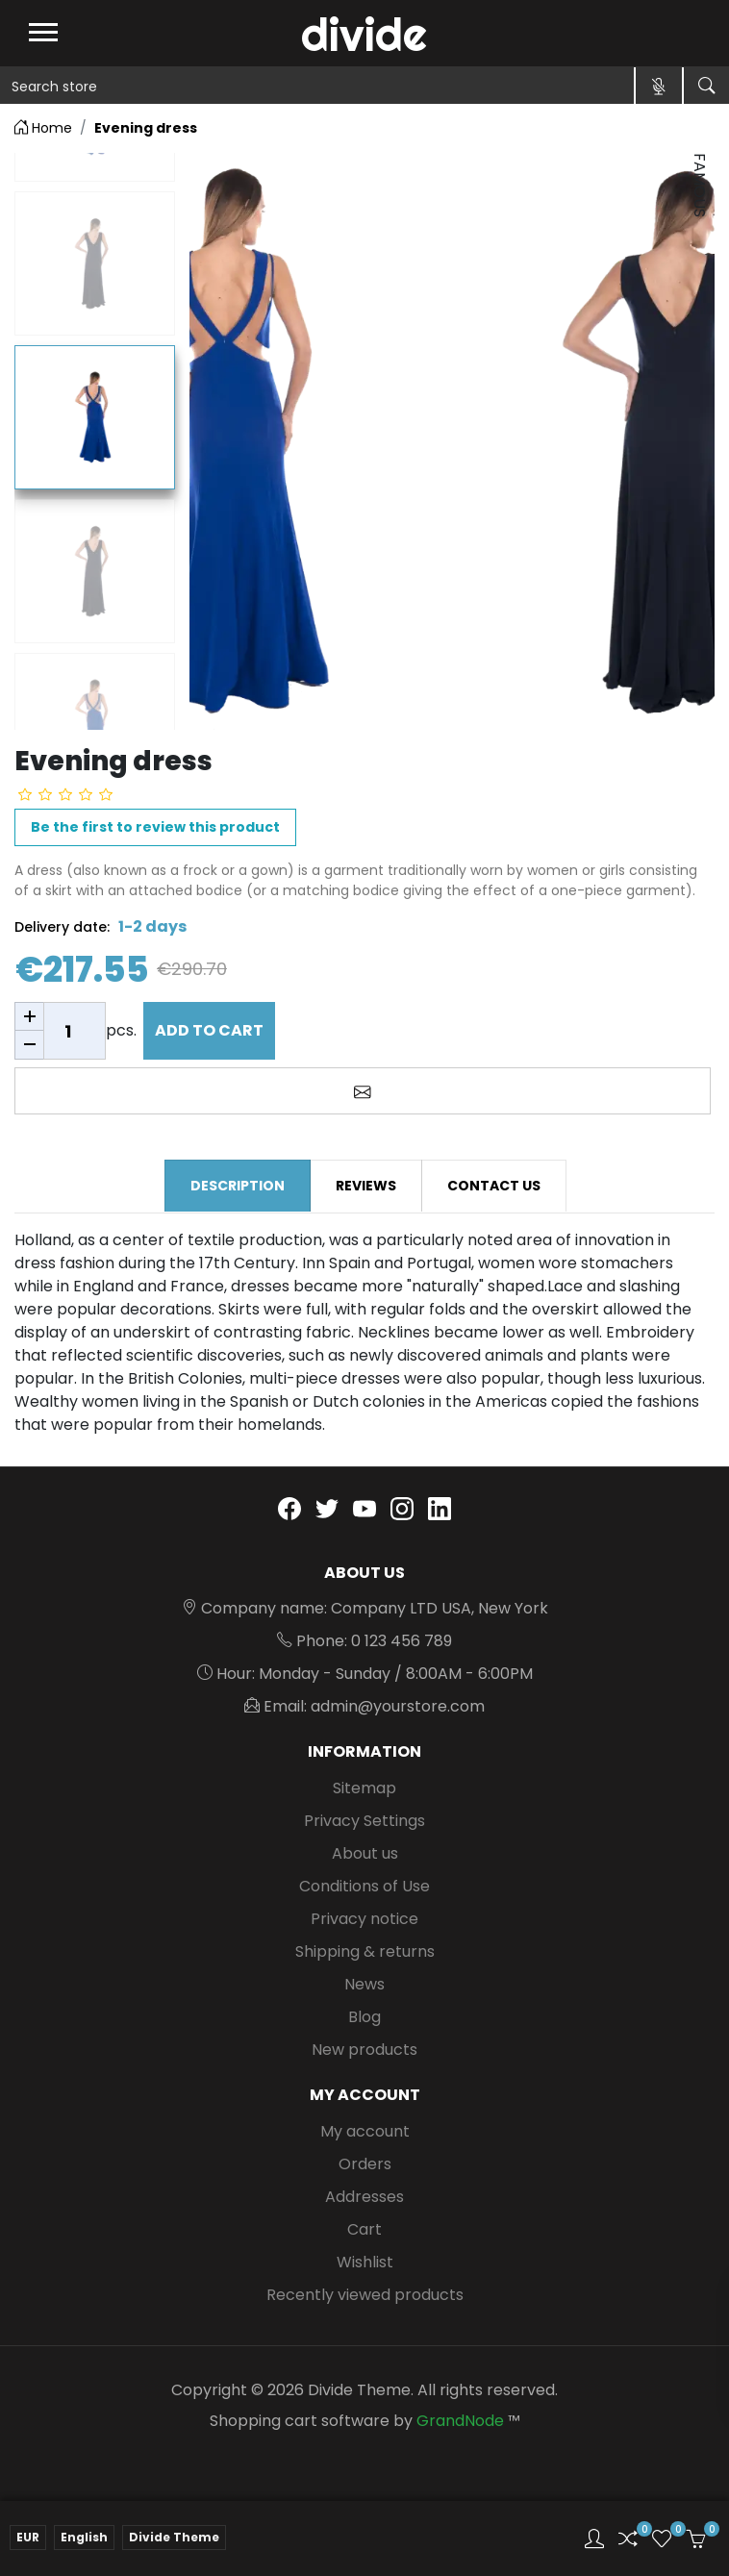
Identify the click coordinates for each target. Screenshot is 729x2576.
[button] (594, 2538)
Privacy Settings (364, 1821)
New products (364, 2049)
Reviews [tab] (366, 1185)
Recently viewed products (365, 2295)
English (84, 2537)
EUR (27, 2537)
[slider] (64, 794)
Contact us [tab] (493, 1185)
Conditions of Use (364, 1886)
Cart (364, 2229)
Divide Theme (174, 2537)
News (364, 1984)
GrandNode (460, 2421)
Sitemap (364, 1788)
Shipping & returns (365, 1951)
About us (365, 1853)
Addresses (364, 2197)
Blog (364, 2017)
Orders (365, 2164)
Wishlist (365, 2262)
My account (365, 2131)
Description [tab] (237, 1185)
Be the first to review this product (155, 827)
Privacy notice (364, 1919)
